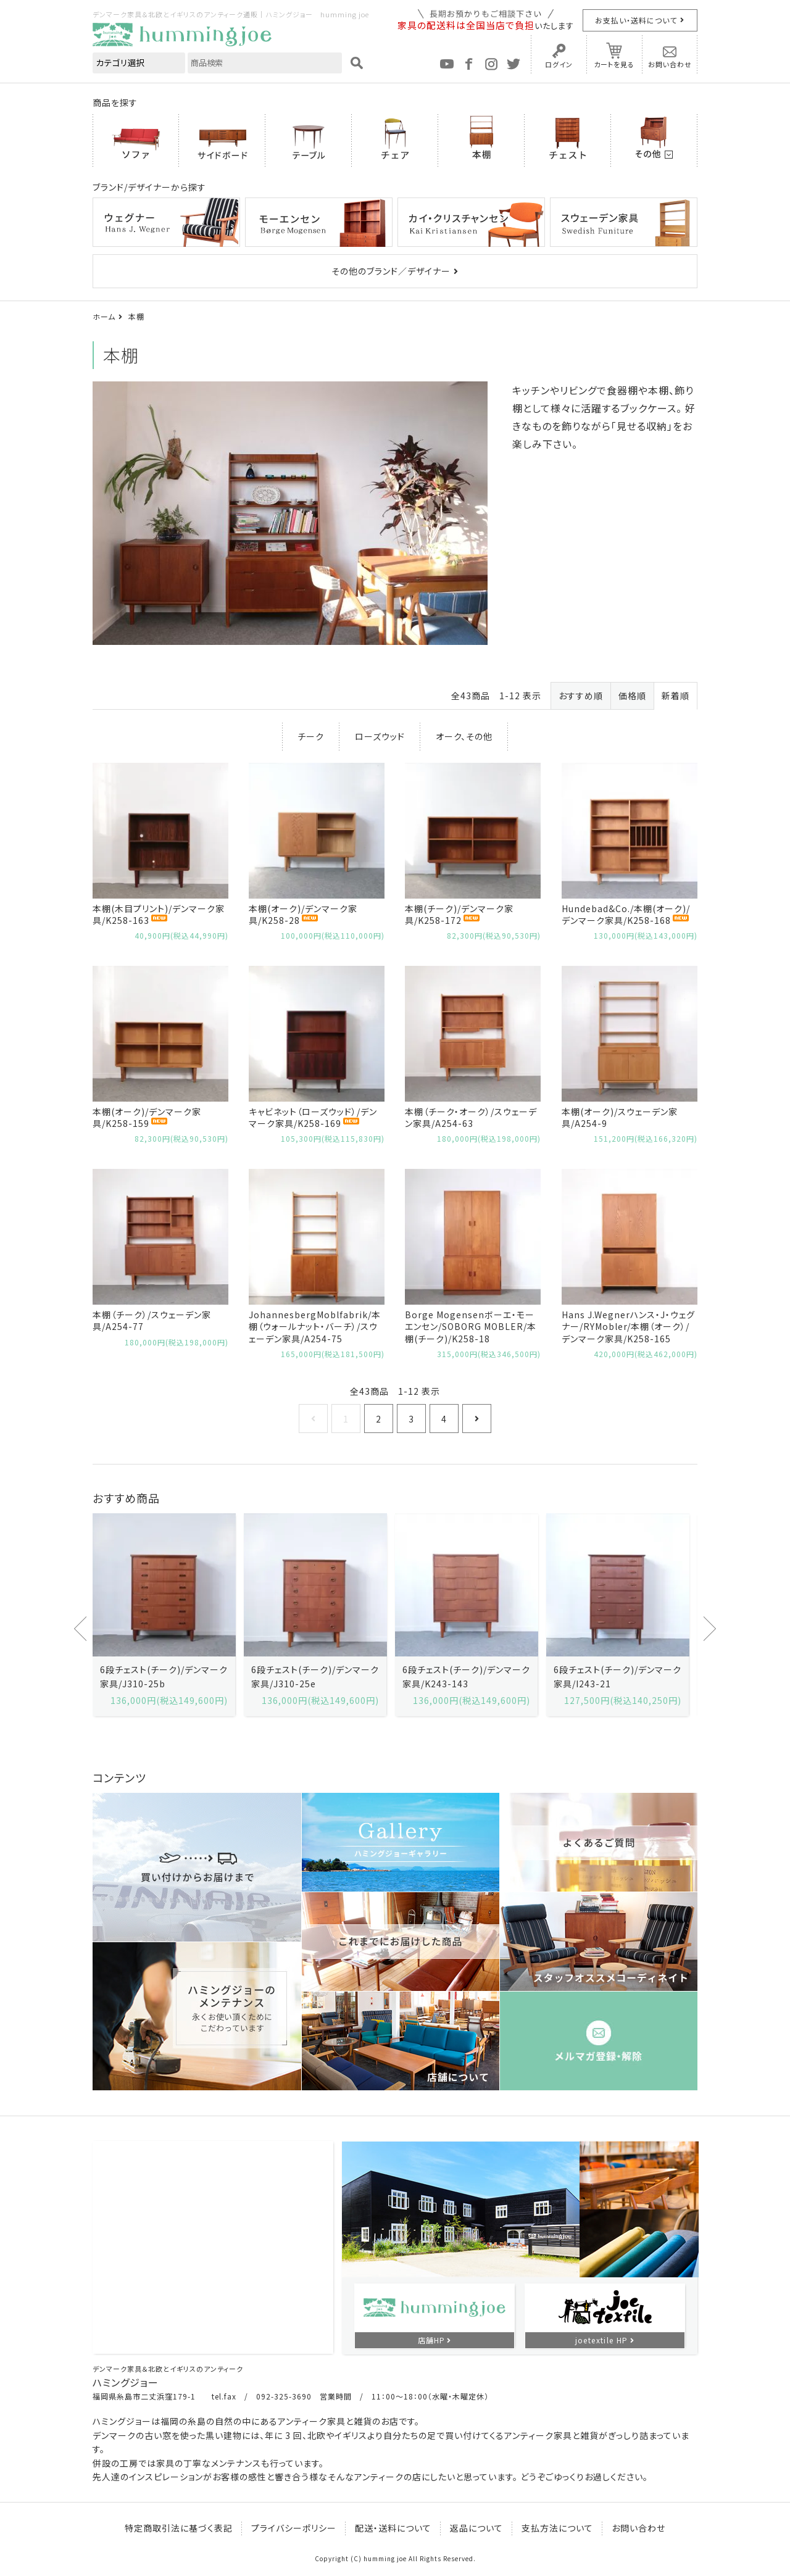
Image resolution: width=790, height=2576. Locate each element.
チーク (310, 736)
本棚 (136, 316)
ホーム (104, 316)
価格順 (632, 695)
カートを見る (614, 64)
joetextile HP (601, 2340)
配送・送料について (393, 2528)
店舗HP (431, 2340)
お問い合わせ (670, 64)
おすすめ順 (581, 695)
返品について (476, 2528)
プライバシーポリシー (293, 2528)
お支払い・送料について (636, 20)
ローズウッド (380, 736)
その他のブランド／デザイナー (391, 271)
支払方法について (557, 2528)
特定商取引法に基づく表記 (179, 2528)
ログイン (559, 64)
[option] (164, 1614)
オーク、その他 (464, 736)
